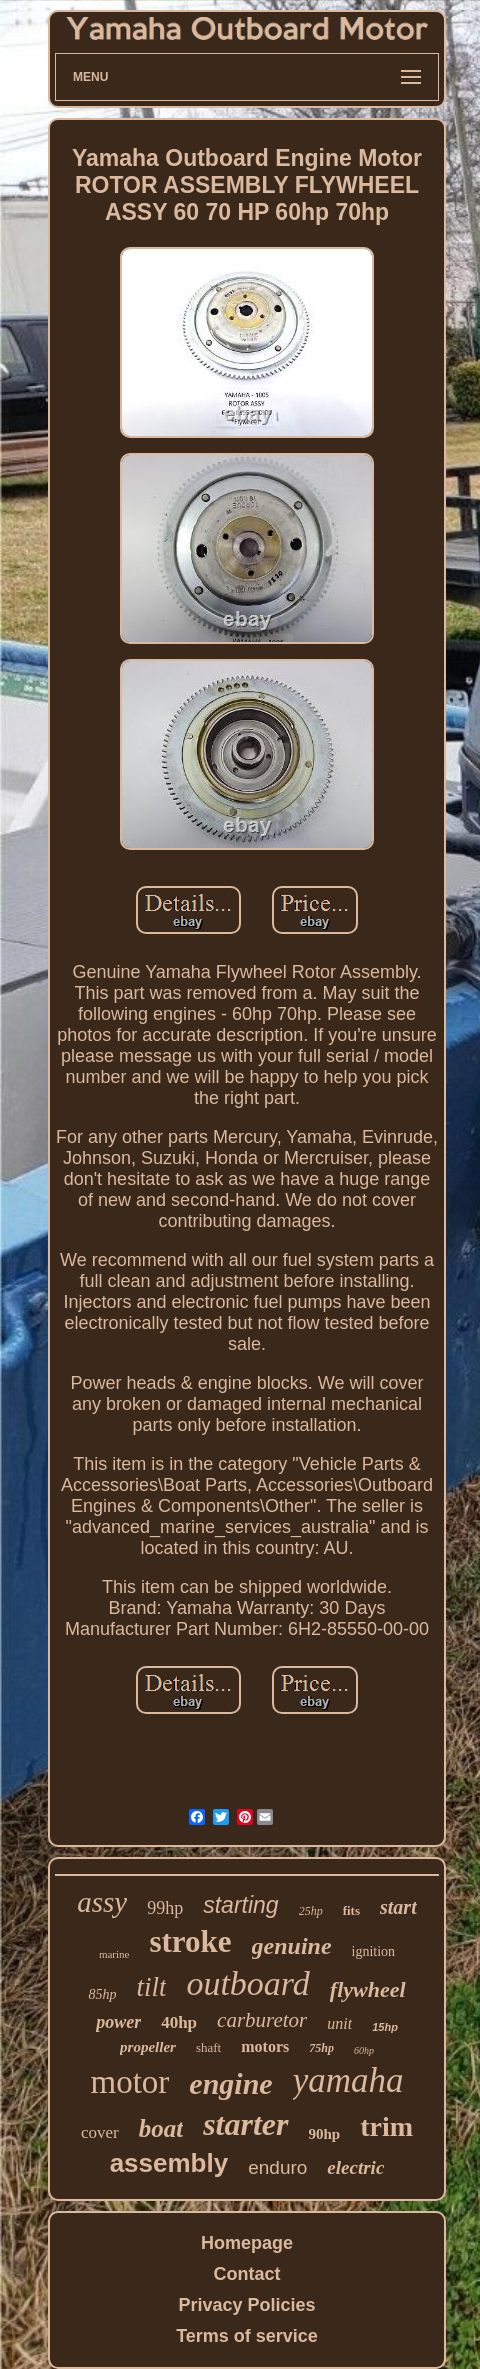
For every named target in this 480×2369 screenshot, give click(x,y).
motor (130, 2082)
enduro (277, 2167)
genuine (292, 1946)
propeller (148, 2047)
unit (339, 2023)
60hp (364, 2050)
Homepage (247, 2243)
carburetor (262, 2020)
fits (351, 1910)
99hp (165, 1908)
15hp (385, 2027)
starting (240, 1905)
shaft (208, 2047)
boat (161, 2128)
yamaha (348, 2080)
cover (100, 2132)
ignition (374, 1951)
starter (245, 2124)
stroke (190, 1941)
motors (265, 2046)
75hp (321, 2048)
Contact (247, 2274)
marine (114, 1954)
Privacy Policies (246, 2305)
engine (230, 2083)
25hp (311, 1911)
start (398, 1907)
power (118, 2022)
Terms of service (247, 2336)
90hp (325, 2134)
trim (386, 2126)
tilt (151, 1987)
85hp (102, 1994)
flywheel (368, 1989)
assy (102, 1902)
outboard (247, 1983)
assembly (169, 2163)
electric (355, 2167)
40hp (179, 2022)
